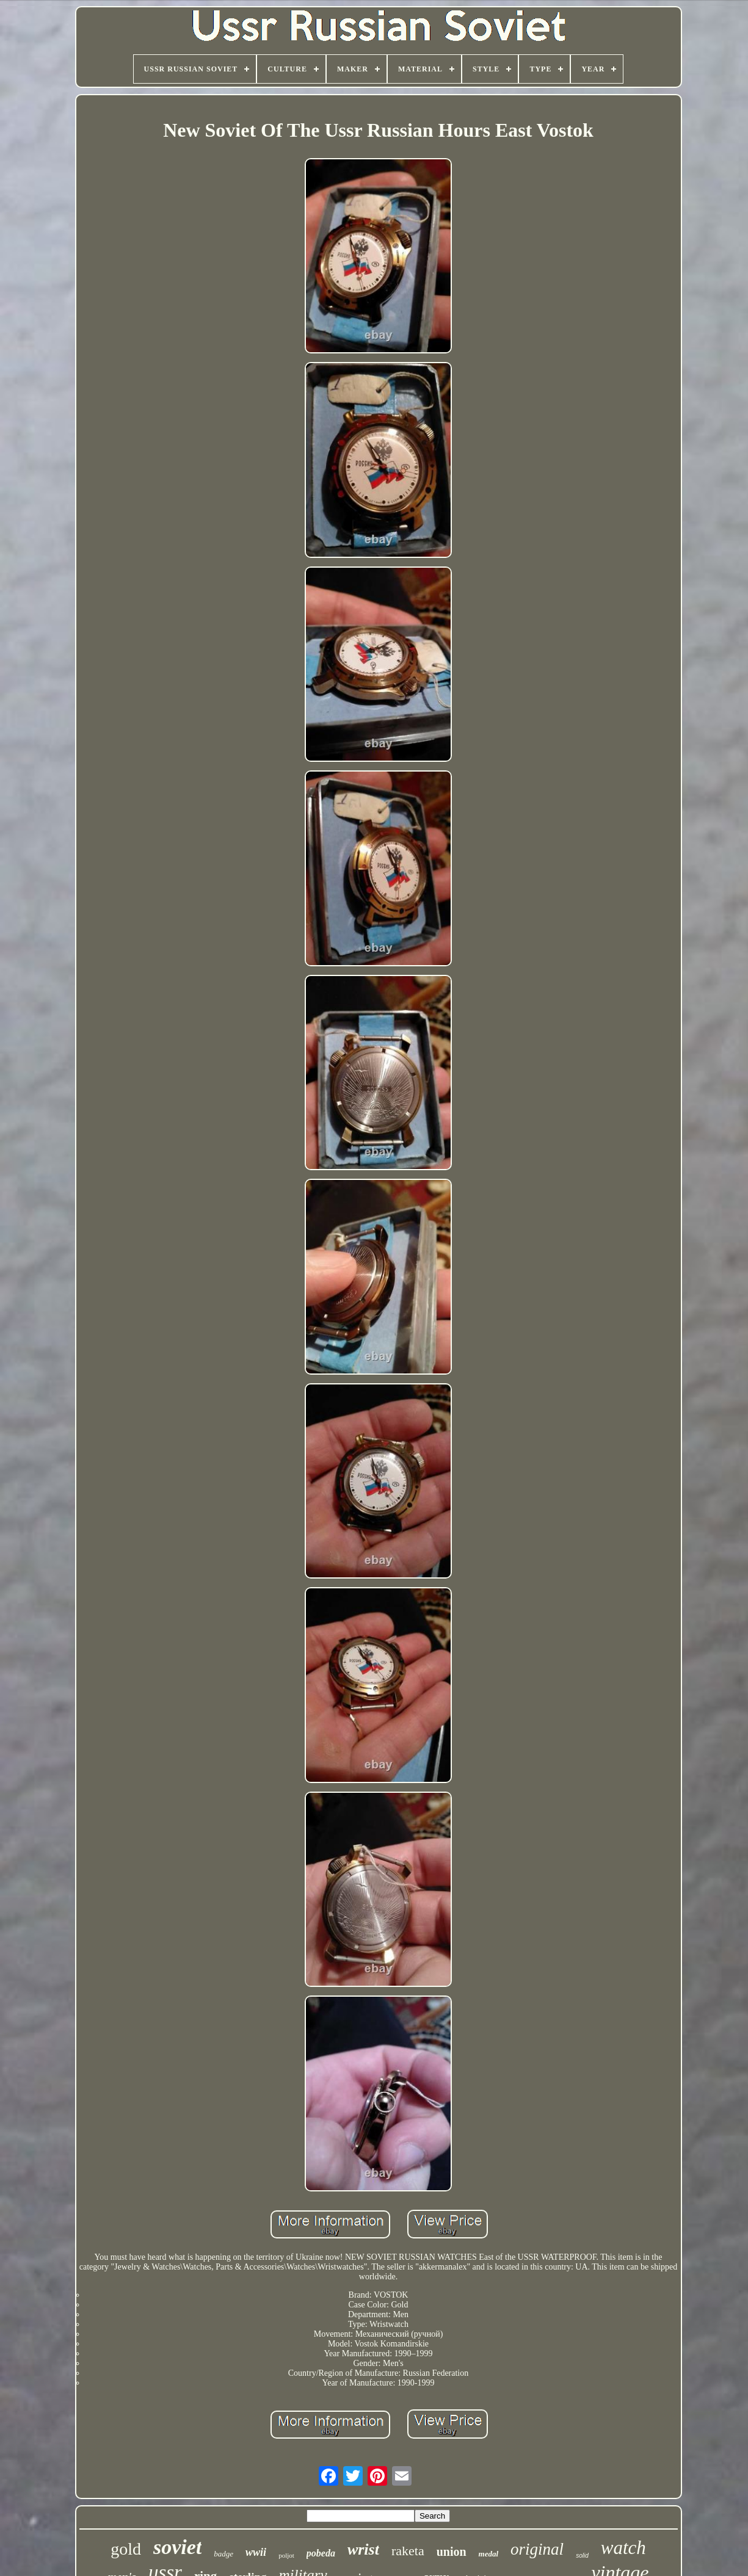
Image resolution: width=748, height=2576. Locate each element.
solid (582, 2555)
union (452, 2551)
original (537, 2549)
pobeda (321, 2553)
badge (223, 2553)
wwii (255, 2552)
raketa (407, 2550)
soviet (177, 2547)
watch (623, 2547)
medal (489, 2553)
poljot (286, 2555)
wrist (363, 2549)
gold (126, 2548)
